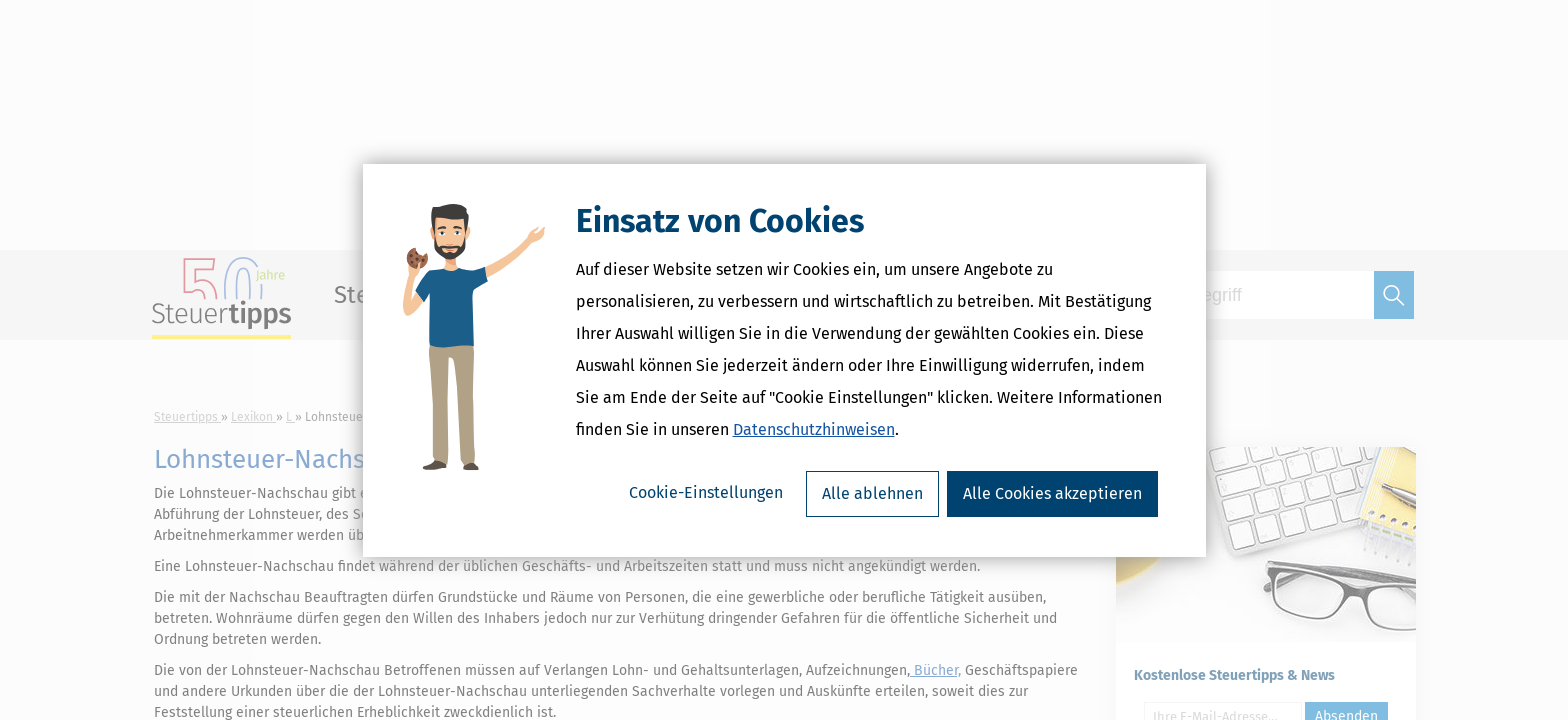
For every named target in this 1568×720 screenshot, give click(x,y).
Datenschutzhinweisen (814, 429)
